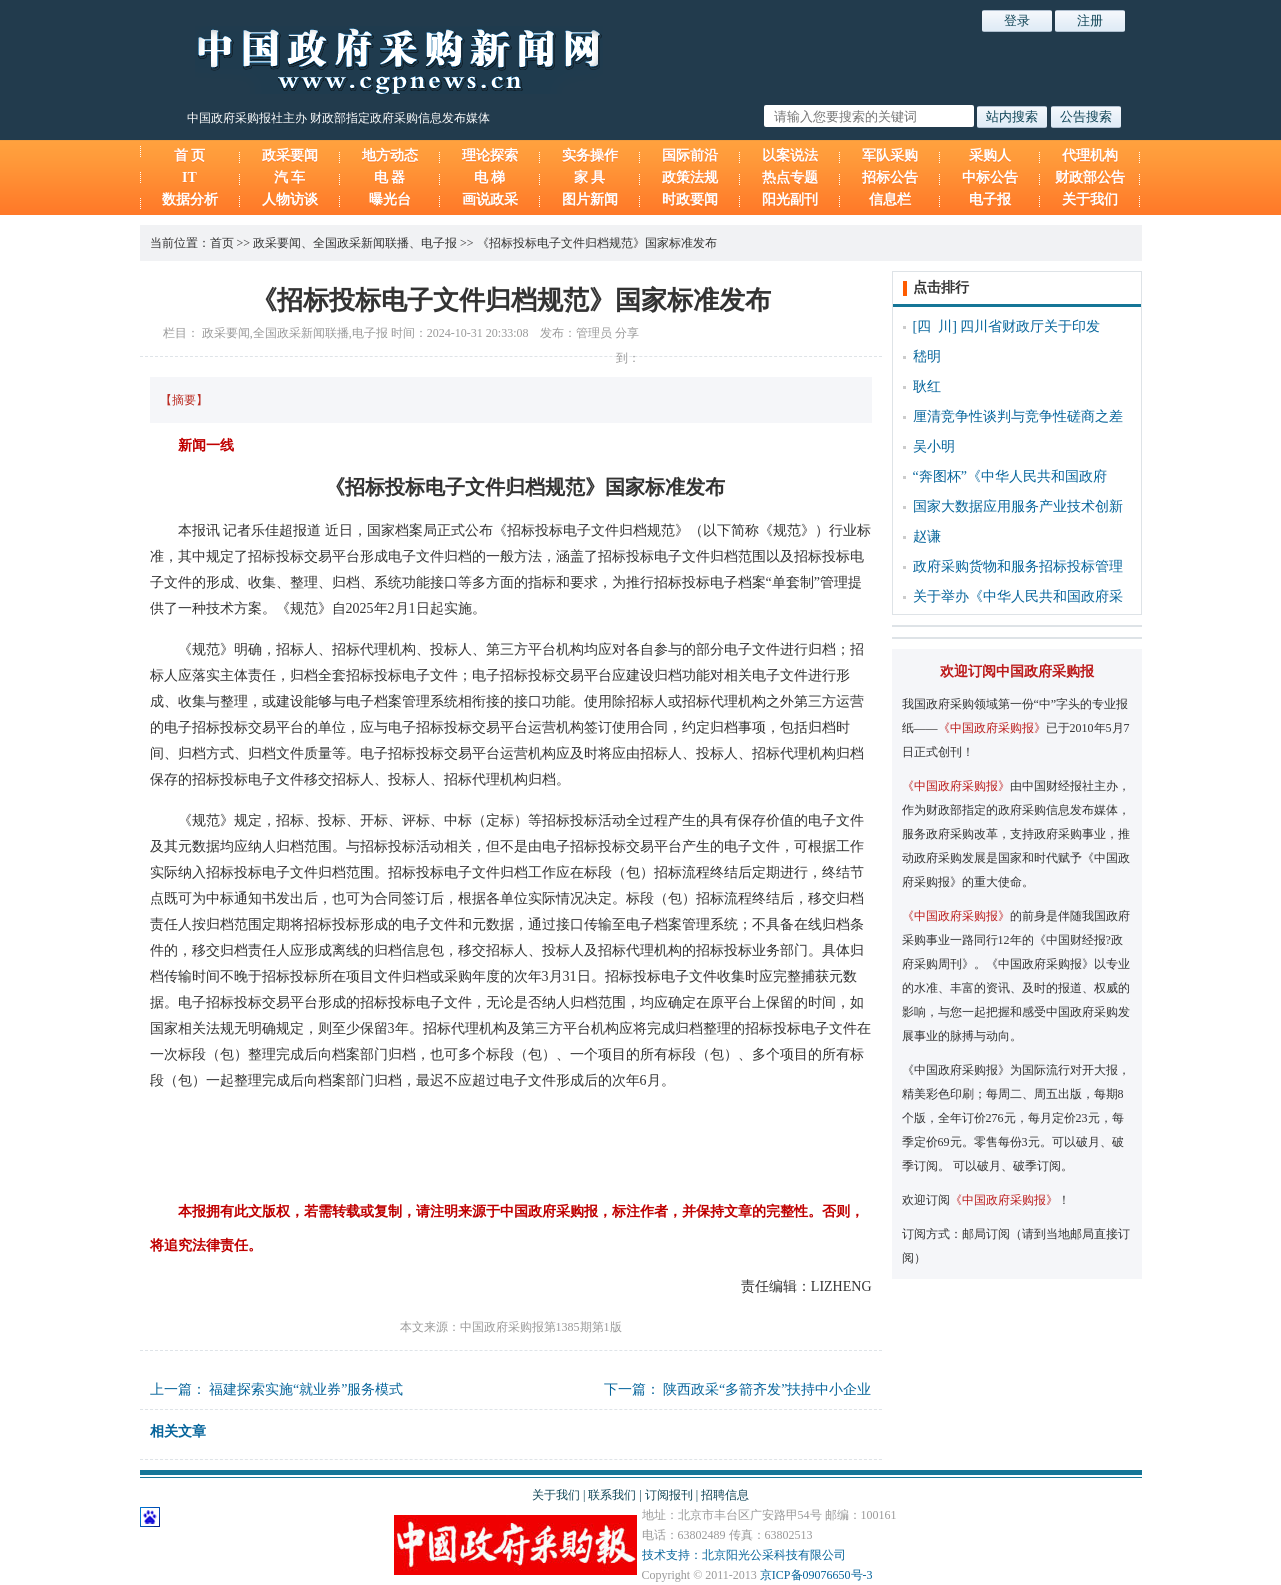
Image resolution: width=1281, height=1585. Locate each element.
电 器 (390, 177)
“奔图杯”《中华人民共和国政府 (1010, 476)
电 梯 (490, 177)
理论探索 (490, 155)
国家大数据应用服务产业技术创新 (1018, 506)
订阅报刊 (669, 1495)
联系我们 (612, 1495)
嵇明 (927, 356)
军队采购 (890, 155)
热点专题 (790, 177)
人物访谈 (290, 199)
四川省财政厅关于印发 (1030, 326)
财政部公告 (1090, 177)
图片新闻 (590, 199)
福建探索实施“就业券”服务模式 (306, 1389)
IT (189, 177)
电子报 (990, 199)
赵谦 (927, 536)
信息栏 (890, 199)
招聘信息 (725, 1495)
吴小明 (934, 446)
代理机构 (1090, 155)
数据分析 (190, 199)
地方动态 (390, 155)
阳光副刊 (790, 199)
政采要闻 (290, 155)
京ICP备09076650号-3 (816, 1575)
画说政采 (490, 199)
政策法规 (690, 177)
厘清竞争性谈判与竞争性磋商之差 (1018, 416)
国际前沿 (690, 155)
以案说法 (790, 155)
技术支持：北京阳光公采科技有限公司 (744, 1555)
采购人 (990, 155)
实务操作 (590, 155)
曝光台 (390, 199)
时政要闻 (690, 199)
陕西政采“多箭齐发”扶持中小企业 (767, 1389)
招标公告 (890, 177)
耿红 (927, 386)
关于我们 (1090, 199)
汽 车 (290, 177)
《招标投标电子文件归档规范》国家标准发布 (597, 243)
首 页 (190, 155)
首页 (222, 243)
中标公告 (990, 177)
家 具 (590, 177)
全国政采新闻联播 (361, 243)
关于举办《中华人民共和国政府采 (1018, 596)
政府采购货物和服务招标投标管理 (1018, 566)
